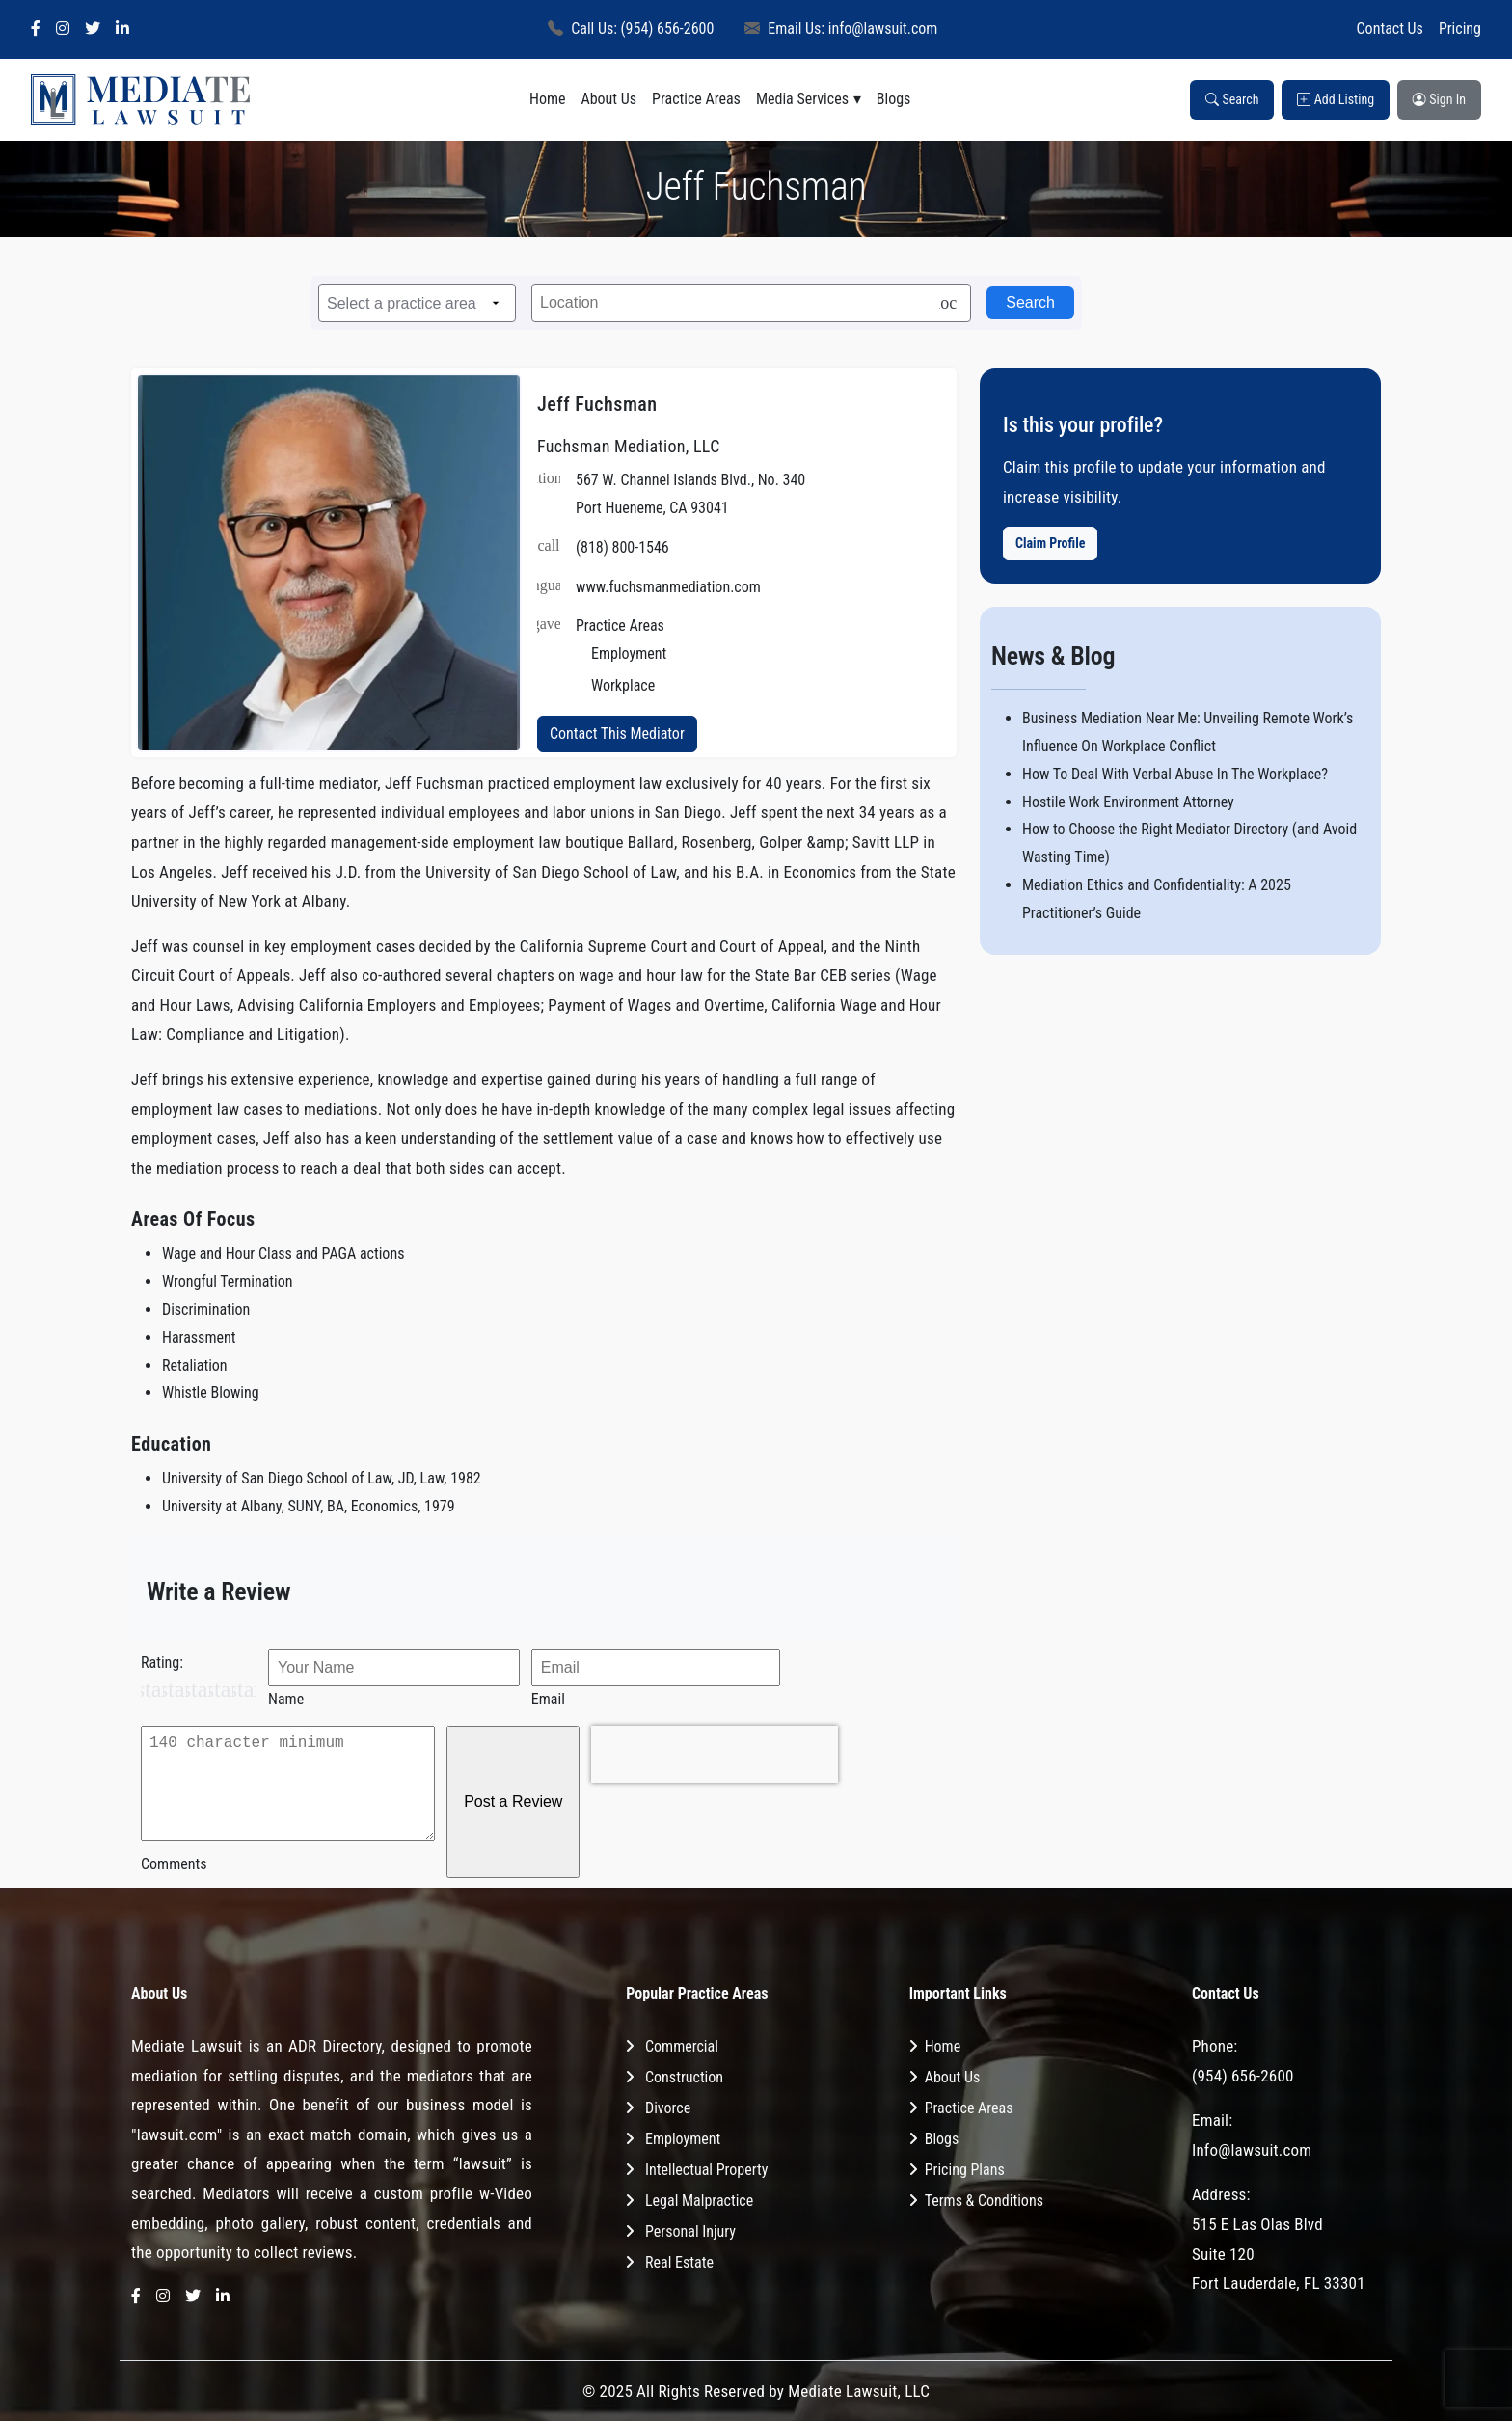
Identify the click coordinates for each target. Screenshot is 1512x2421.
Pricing (1460, 28)
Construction (684, 2077)
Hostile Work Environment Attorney (1128, 802)
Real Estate (679, 2262)
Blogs (894, 99)
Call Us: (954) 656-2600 (631, 28)
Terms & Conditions (984, 2200)
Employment (682, 2139)
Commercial (681, 2046)
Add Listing (1335, 99)
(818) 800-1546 (622, 547)
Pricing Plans (965, 2170)
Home (547, 99)
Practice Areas (696, 99)
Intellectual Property (706, 2170)
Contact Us (1390, 28)
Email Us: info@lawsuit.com (840, 28)
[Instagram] (62, 29)
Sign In (1439, 99)
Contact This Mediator (617, 733)
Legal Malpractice (699, 2200)
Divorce (667, 2108)
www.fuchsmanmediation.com (668, 587)
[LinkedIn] (122, 29)
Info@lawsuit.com (1251, 2150)
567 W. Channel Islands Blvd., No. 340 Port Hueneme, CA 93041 (690, 494)
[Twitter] (92, 29)
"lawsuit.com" (176, 2134)
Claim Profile (1050, 543)
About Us (608, 99)
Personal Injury (690, 2231)
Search (1231, 99)
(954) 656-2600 (1243, 2075)
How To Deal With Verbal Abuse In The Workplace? (1175, 774)
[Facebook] (35, 29)
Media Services (802, 99)
